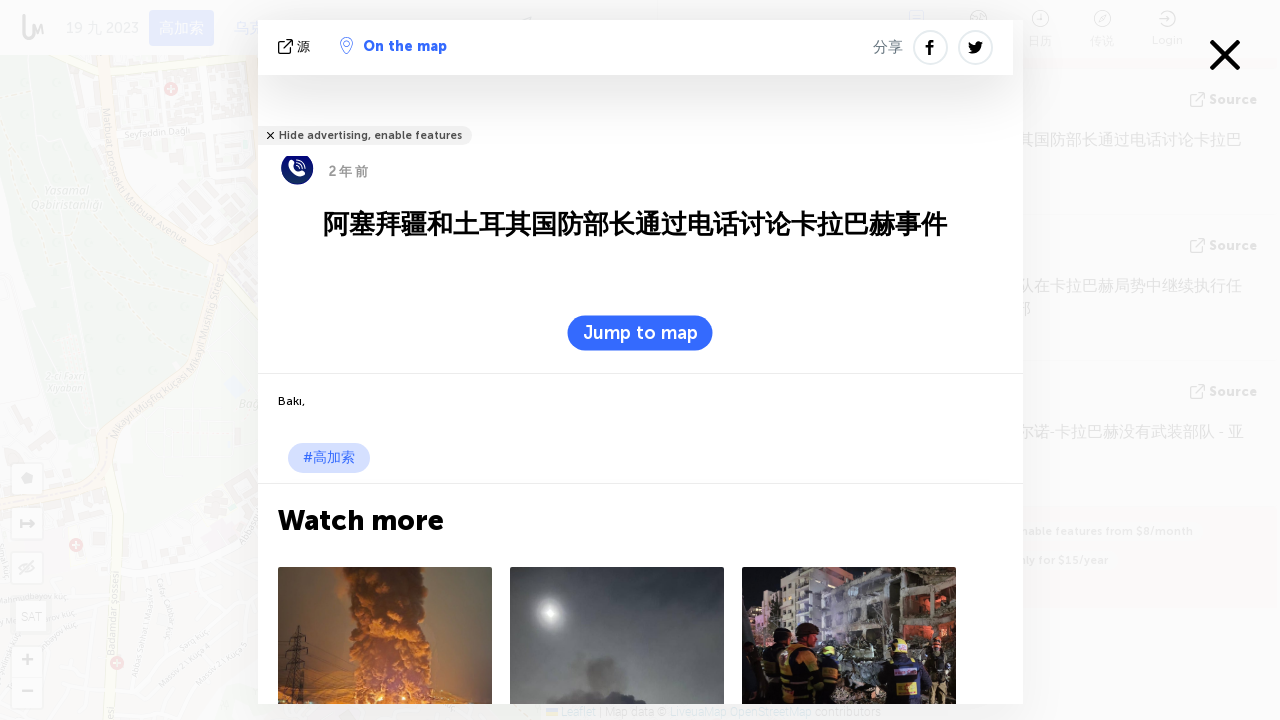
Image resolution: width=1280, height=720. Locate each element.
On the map (393, 46)
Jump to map (640, 333)
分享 (888, 47)
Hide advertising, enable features (370, 135)
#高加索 (329, 457)
